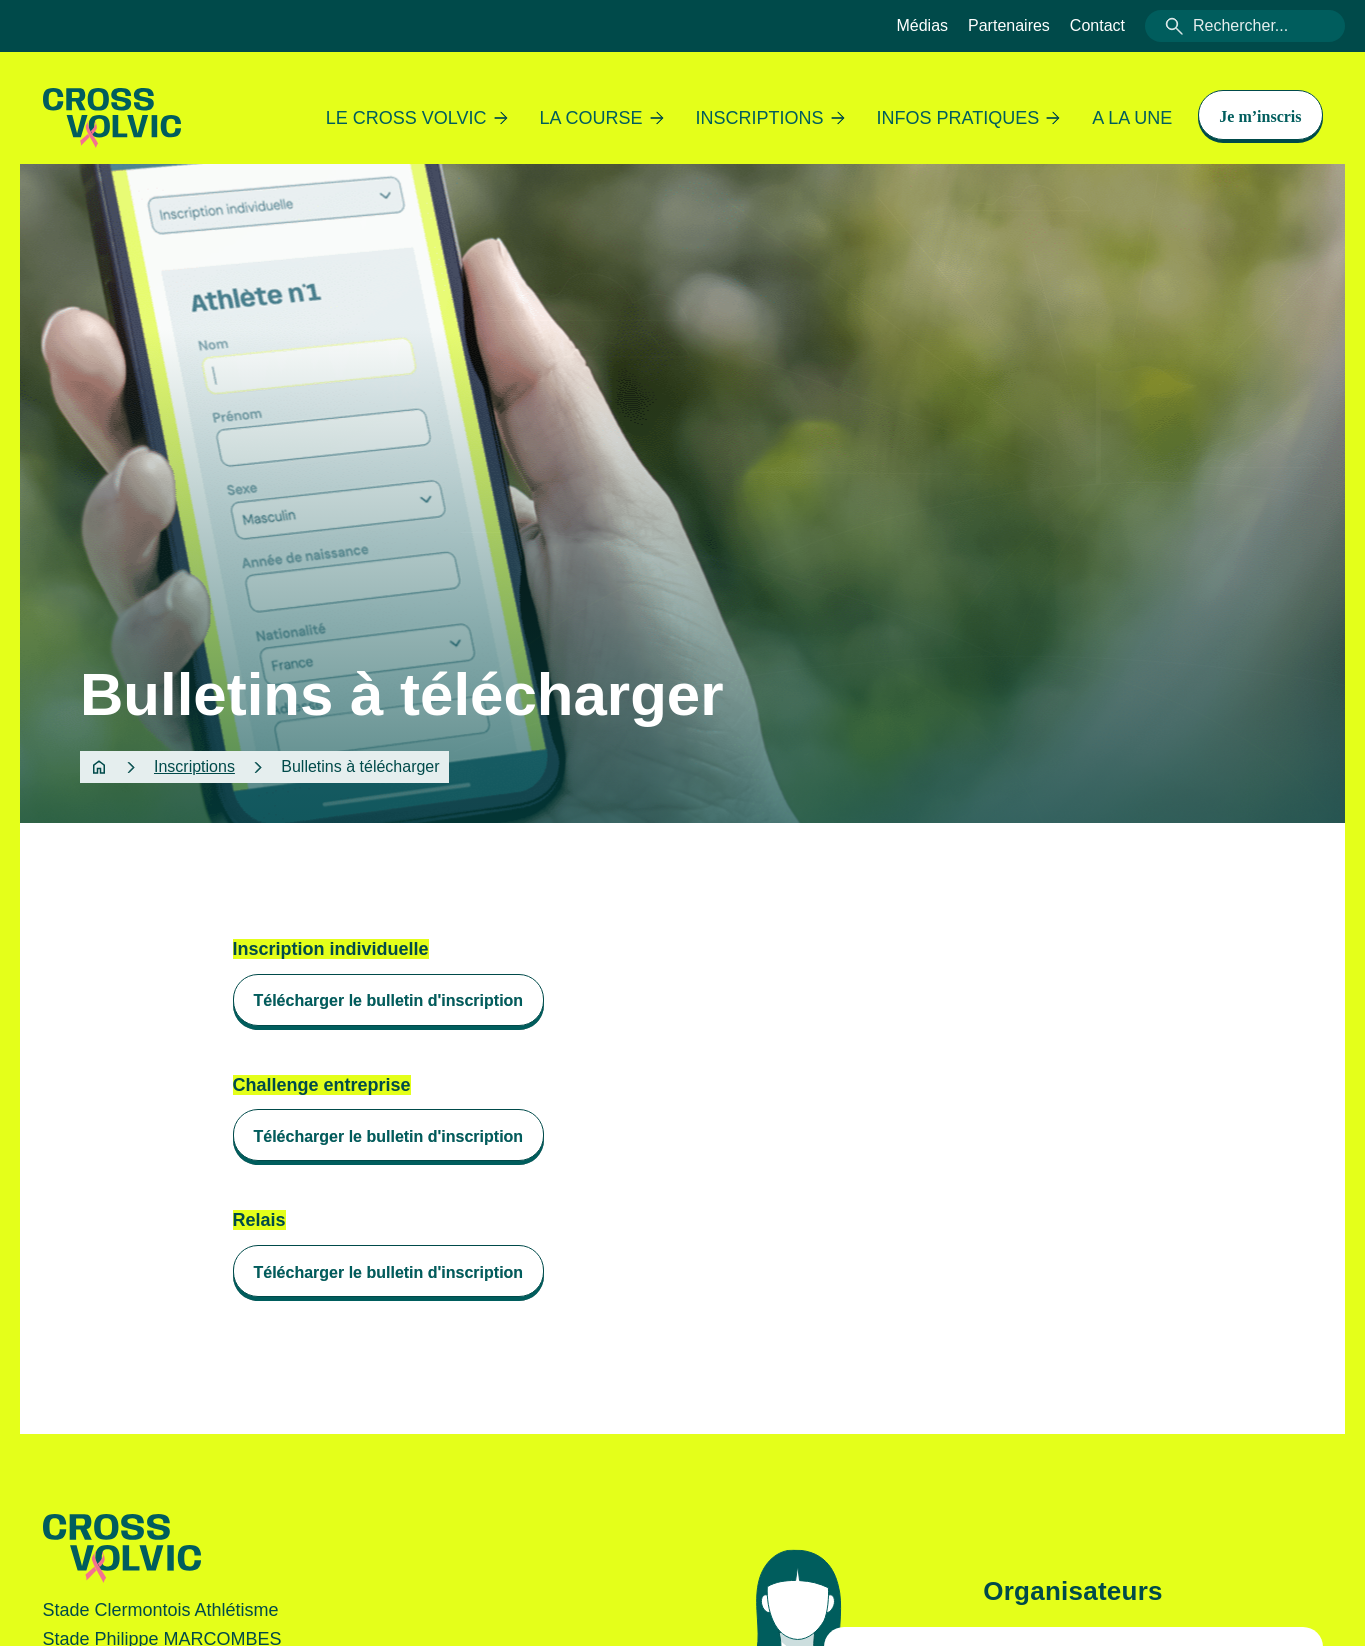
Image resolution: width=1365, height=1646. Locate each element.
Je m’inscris (1260, 116)
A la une (1132, 118)
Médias (922, 25)
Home (99, 767)
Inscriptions (770, 118)
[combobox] (1245, 26)
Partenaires (1009, 25)
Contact (1097, 25)
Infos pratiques (969, 118)
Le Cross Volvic (417, 118)
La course (602, 118)
